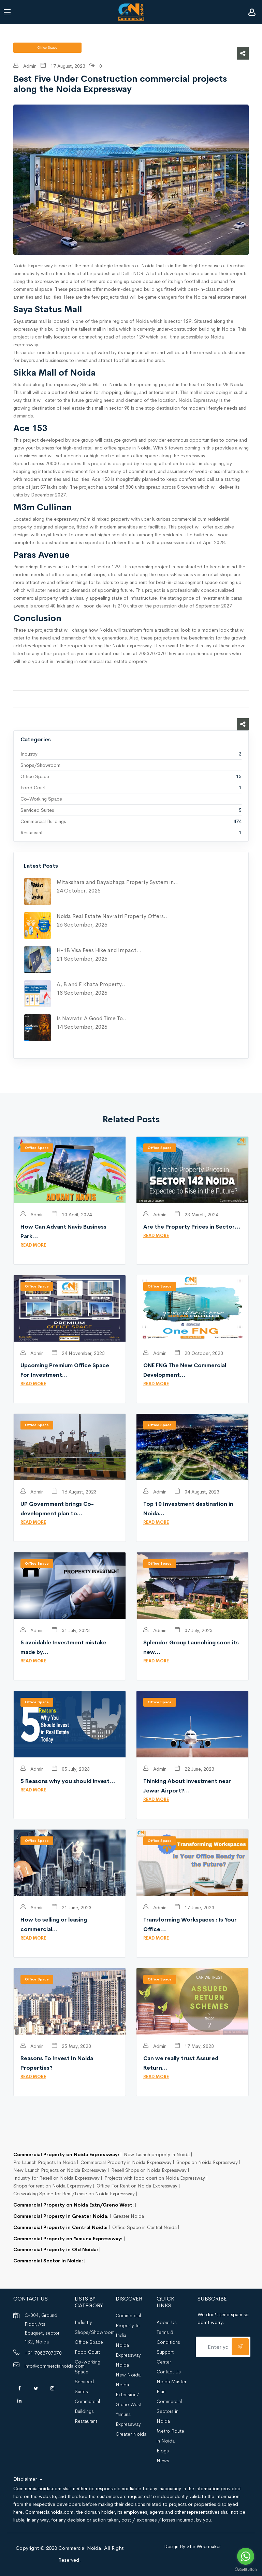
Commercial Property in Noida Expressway (126, 2162)
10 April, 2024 (72, 1215)
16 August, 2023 (74, 1492)
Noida (122, 2365)
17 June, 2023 (194, 1908)
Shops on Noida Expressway (207, 2162)
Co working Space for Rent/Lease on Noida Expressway (74, 2194)
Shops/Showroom (40, 765)
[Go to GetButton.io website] (246, 2569)
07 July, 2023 (194, 1630)
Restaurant (31, 832)
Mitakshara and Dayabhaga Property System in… (118, 882)
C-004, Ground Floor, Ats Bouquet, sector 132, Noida (42, 2328)
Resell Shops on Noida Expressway (149, 2170)
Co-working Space (41, 799)
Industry (29, 754)
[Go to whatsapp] (245, 2556)
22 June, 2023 (194, 1769)
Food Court (33, 788)
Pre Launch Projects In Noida (44, 2162)
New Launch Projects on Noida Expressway (59, 2170)
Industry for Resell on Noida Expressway (56, 2178)
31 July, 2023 (71, 1630)
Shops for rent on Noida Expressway (52, 2186)
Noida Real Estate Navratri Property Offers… (113, 916)
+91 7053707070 (43, 2353)
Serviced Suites (37, 810)
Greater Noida (128, 2216)
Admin (25, 66)
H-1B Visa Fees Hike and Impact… (99, 950)
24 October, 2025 (79, 890)
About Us (167, 2322)
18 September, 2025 (82, 992)
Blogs (163, 2451)
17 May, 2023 (194, 2046)
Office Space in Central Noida (144, 2227)
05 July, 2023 (71, 1769)
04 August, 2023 (197, 1492)
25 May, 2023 (71, 2046)
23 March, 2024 (196, 1215)
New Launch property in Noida (157, 2154)
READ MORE (33, 1245)
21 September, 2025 (82, 958)
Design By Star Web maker (192, 2546)
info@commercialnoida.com (55, 2366)
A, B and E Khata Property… (92, 984)
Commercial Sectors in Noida (169, 2411)
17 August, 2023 (63, 66)
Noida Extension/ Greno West (129, 2394)
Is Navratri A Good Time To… (92, 1018)
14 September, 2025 (82, 1026)
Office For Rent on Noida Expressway (137, 2186)
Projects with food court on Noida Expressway (154, 2178)
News (163, 2461)
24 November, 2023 (78, 1353)
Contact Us (169, 2372)
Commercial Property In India (128, 2325)
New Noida (128, 2375)
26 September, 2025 (82, 924)
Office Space (34, 776)
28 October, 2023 (199, 1353)
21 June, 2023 (71, 1908)
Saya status (25, 321)
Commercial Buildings (43, 821)
